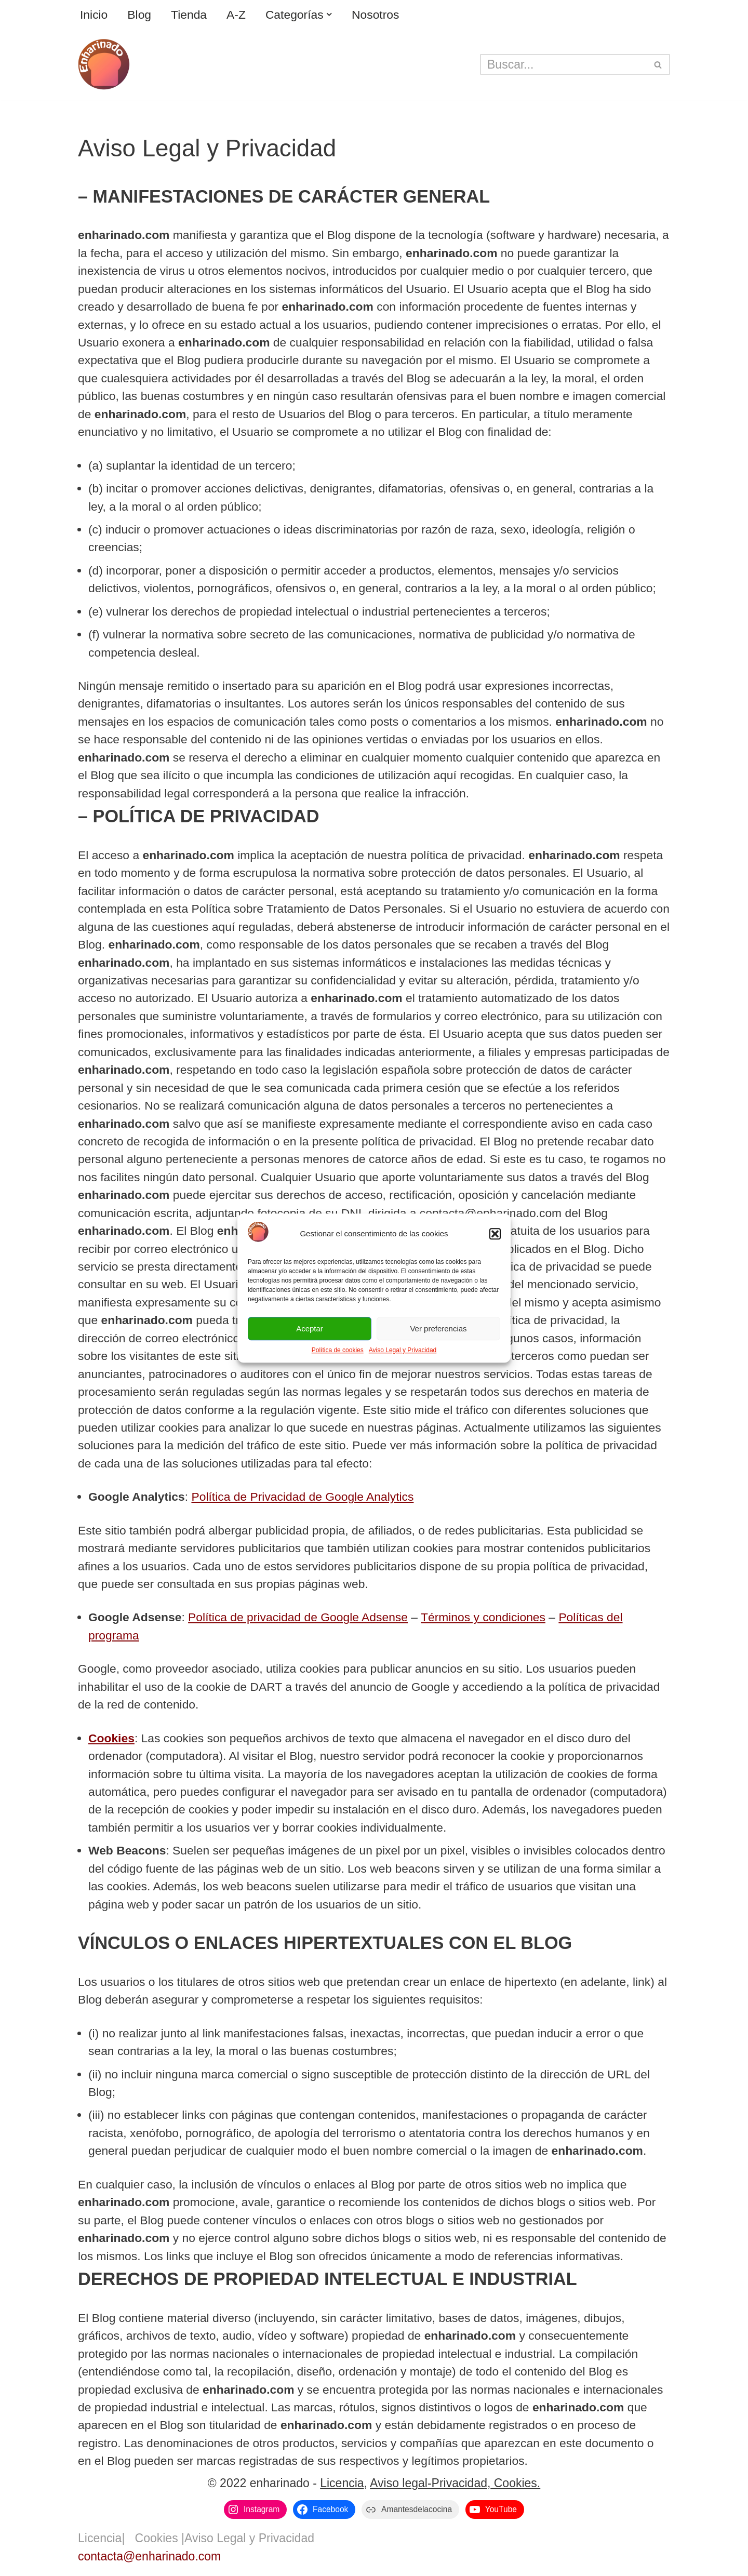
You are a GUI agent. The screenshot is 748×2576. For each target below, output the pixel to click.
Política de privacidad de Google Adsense (299, 1620)
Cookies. (515, 2487)
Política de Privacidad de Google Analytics (304, 1499)
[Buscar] (563, 64)
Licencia (342, 2487)
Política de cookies (338, 1350)
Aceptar (309, 1328)
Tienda (189, 14)
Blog (140, 14)
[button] (495, 1234)
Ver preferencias (438, 1328)
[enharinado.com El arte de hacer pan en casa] (104, 64)
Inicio (94, 14)
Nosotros (376, 14)
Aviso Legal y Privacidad (403, 1350)
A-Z (236, 14)
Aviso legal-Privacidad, (430, 2487)
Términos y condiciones (486, 1620)
